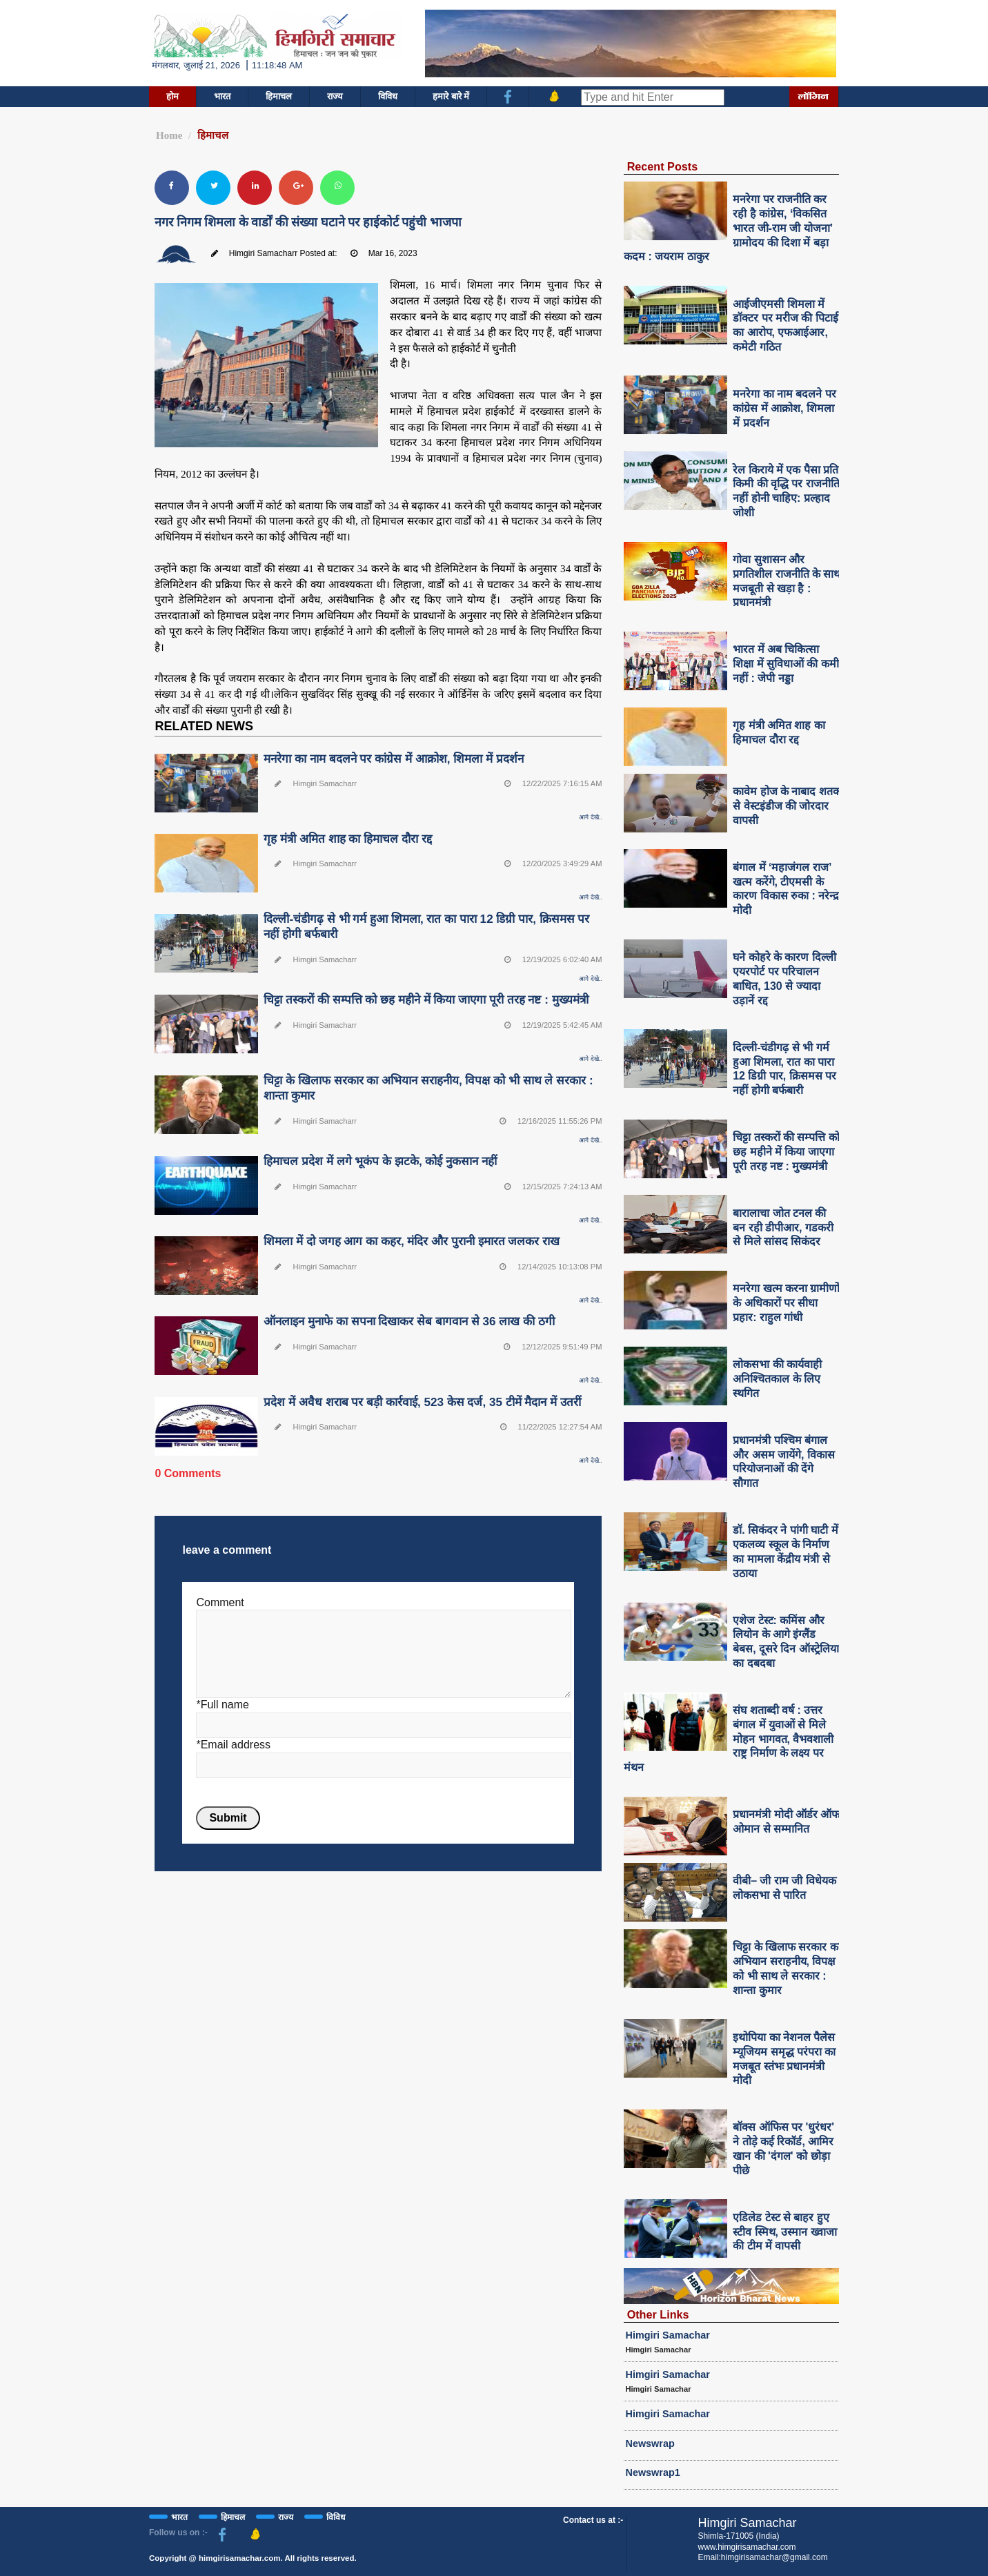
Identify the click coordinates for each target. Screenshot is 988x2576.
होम (172, 96)
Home (169, 135)
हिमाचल (279, 96)
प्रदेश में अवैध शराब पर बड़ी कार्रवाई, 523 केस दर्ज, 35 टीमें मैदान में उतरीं (422, 1402)
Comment (220, 1602)
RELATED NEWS (204, 726)
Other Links (658, 2314)
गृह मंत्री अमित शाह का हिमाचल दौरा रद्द (347, 839)
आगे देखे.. (590, 817)
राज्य (335, 96)
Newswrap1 (653, 2472)
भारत (222, 96)
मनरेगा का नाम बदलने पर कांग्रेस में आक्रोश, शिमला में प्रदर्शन (393, 758)
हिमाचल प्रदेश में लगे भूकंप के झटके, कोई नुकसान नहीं (380, 1161)
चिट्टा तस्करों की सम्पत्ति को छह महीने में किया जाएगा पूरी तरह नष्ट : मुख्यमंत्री (426, 999)
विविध (387, 96)
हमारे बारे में (451, 96)
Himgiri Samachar (668, 2335)
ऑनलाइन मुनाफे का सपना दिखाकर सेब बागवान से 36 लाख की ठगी (409, 1321)
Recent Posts (662, 166)
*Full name (222, 1704)
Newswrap (650, 2443)
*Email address (233, 1744)
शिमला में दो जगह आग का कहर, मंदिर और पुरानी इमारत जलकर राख (412, 1241)
